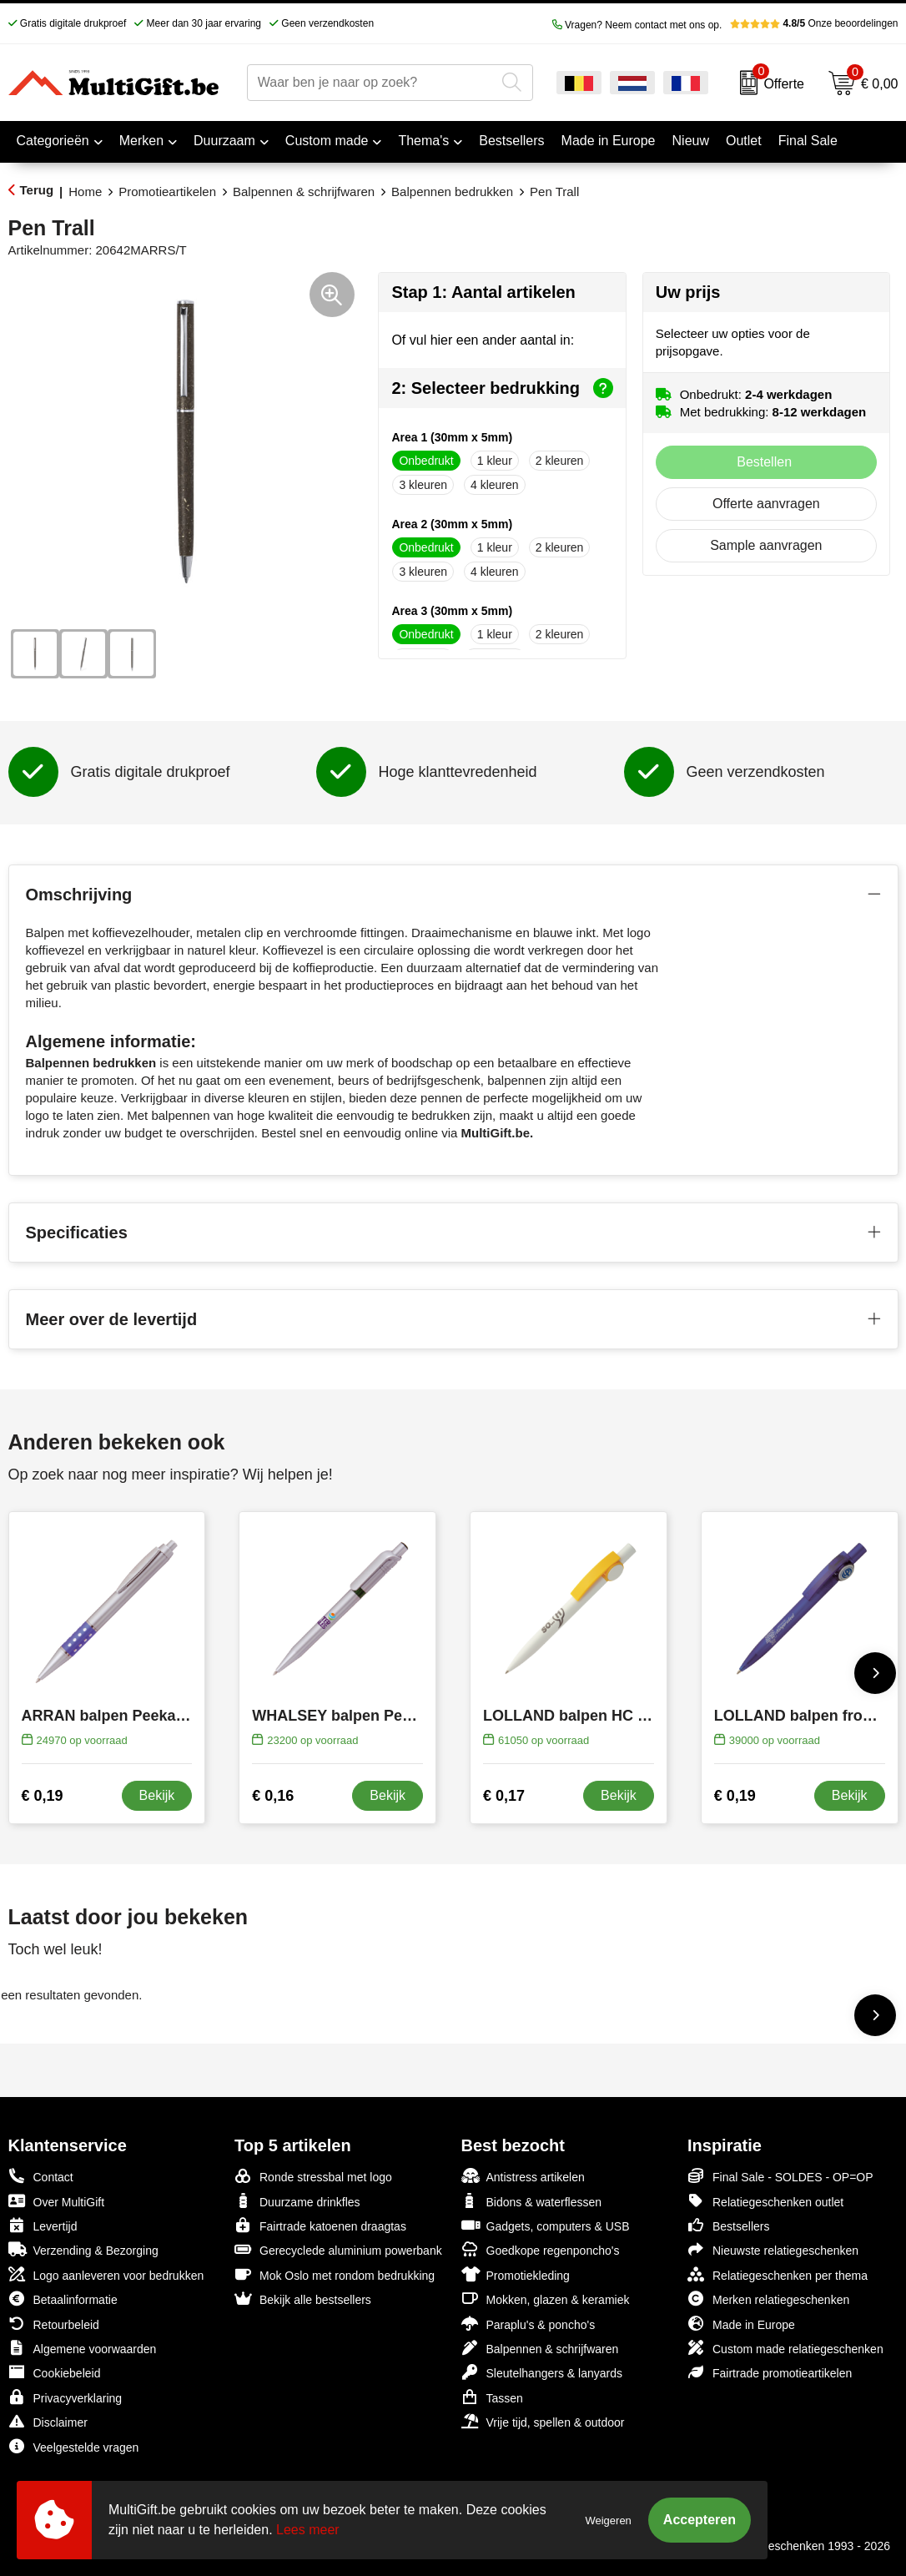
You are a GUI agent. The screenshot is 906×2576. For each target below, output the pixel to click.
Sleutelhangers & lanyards (541, 2372)
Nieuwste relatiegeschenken (772, 2249)
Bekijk (157, 1795)
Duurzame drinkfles (297, 2201)
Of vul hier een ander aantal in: (482, 340)
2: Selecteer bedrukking (501, 388)
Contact (40, 2176)
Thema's (423, 141)
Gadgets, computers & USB (545, 2225)
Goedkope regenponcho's (540, 2249)
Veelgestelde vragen (73, 2446)
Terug (37, 190)
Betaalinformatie (63, 2298)
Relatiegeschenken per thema (777, 2274)
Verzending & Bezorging (83, 2249)
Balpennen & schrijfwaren (304, 191)
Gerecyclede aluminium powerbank (338, 2249)
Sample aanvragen (766, 545)
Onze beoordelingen (814, 23)
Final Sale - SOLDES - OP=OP (780, 2176)
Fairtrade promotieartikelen (769, 2372)
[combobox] (371, 82)
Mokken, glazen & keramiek (545, 2298)
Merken (141, 141)
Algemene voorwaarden (82, 2348)
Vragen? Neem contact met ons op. (637, 25)
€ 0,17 (504, 1795)
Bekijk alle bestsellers (302, 2298)
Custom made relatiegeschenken (785, 2348)
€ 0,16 (273, 1795)
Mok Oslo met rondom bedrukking (334, 2274)
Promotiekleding (515, 2274)
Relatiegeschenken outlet (765, 2201)
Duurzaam (224, 141)
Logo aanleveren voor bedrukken (106, 2274)
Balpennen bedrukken (452, 191)
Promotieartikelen (167, 191)
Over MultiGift (56, 2201)
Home (85, 191)
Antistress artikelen (523, 2176)
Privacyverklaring (65, 2397)
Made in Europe (741, 2324)
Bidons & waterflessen (531, 2201)
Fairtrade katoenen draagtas (320, 2225)
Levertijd (43, 2225)
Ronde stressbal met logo (313, 2176)
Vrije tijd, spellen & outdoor (543, 2421)
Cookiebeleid (54, 2372)
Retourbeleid (53, 2324)
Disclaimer (48, 2421)
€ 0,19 (42, 1795)
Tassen (492, 2397)
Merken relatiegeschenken (768, 2298)
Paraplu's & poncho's (528, 2324)
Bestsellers (728, 2225)
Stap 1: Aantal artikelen (483, 292)
